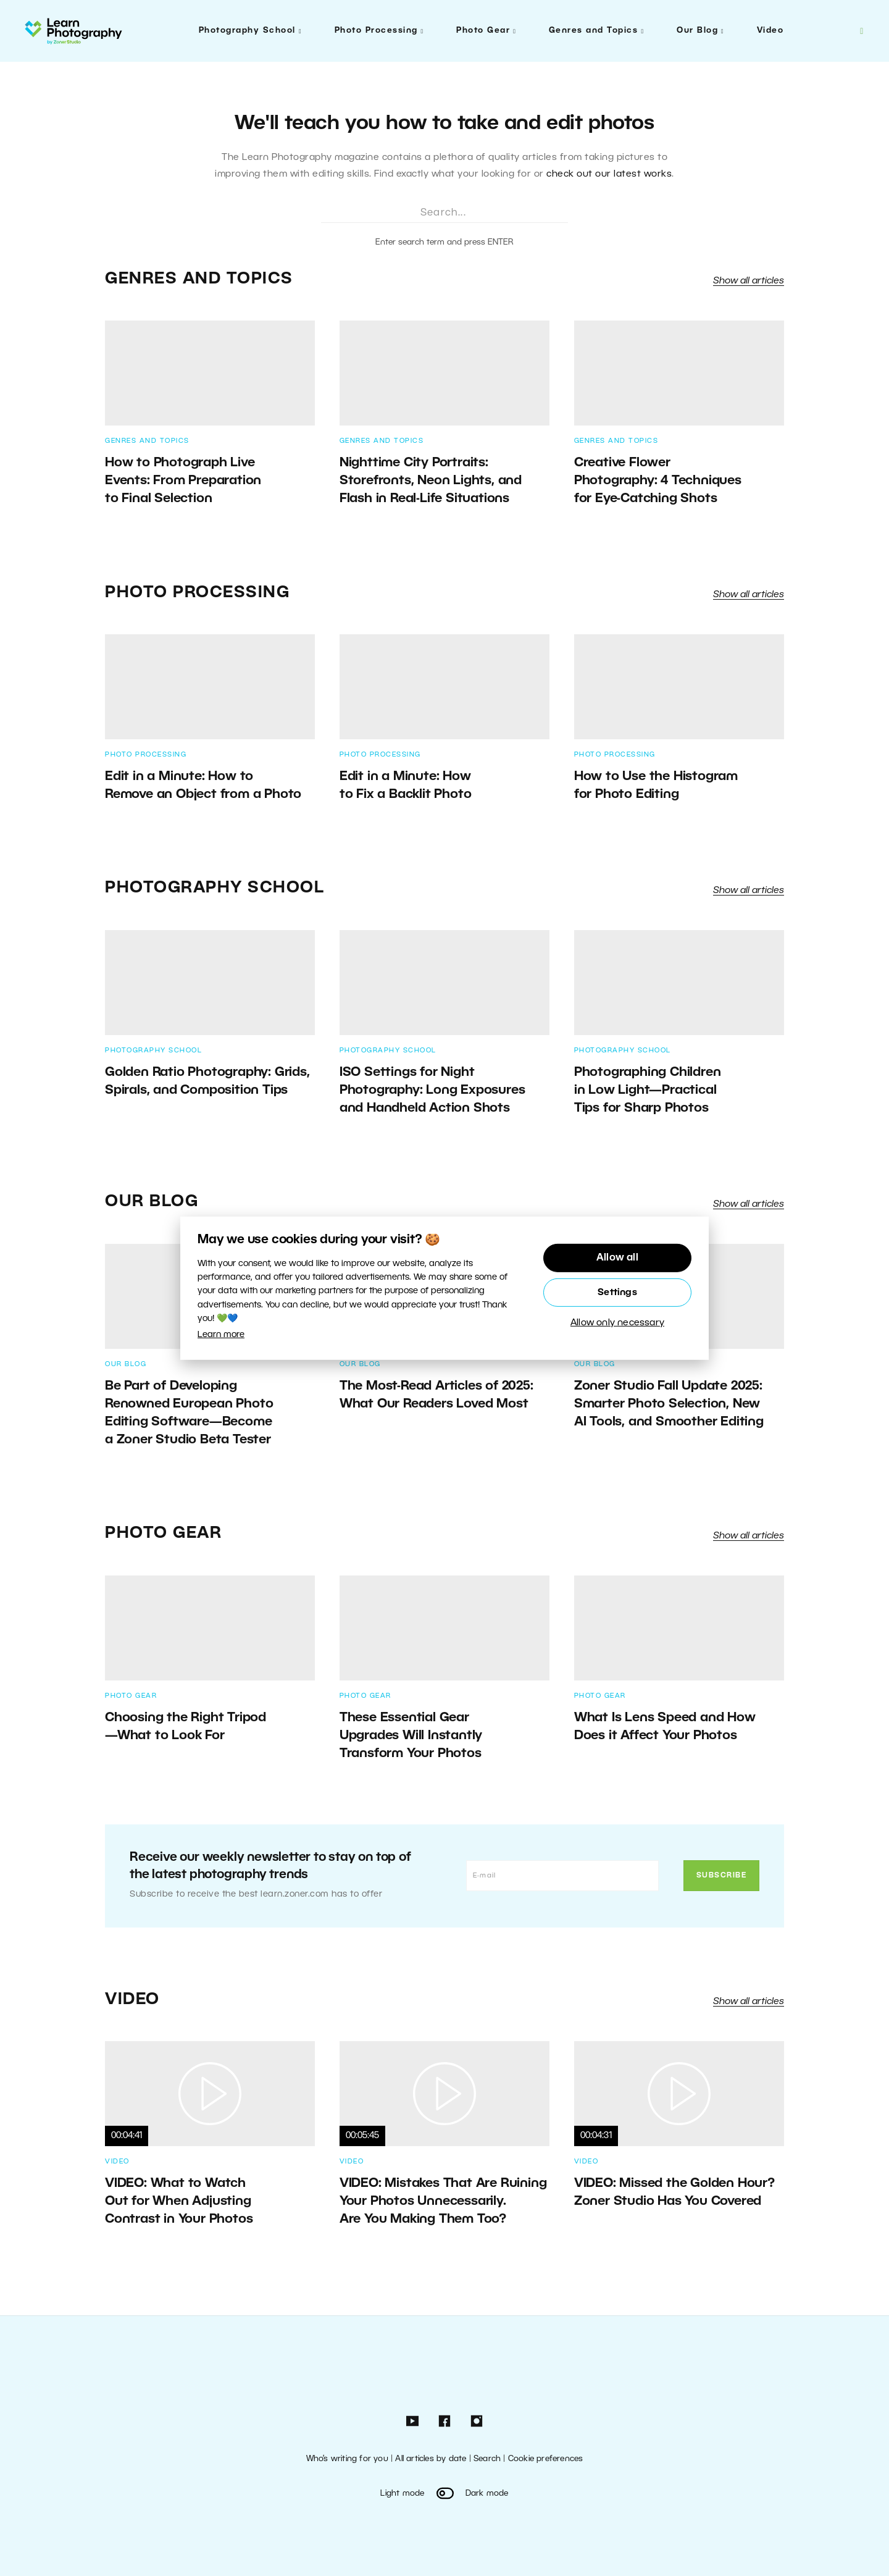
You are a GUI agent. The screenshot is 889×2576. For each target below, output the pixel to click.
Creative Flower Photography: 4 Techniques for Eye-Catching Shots (657, 481)
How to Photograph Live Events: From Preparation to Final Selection (183, 481)
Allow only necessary (617, 1323)
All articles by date (430, 2459)
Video (770, 30)
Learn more (221, 1335)
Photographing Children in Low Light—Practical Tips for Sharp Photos (647, 1090)
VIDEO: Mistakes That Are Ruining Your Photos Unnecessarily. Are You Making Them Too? (443, 2201)
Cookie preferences (545, 2459)
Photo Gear (483, 30)
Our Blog (697, 30)
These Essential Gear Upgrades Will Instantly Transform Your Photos (411, 1736)
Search (487, 2459)
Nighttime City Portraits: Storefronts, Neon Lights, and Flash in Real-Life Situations (431, 481)
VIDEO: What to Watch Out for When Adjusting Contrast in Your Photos (179, 2201)
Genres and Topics (593, 30)
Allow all (617, 1258)
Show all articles (748, 281)
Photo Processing (376, 30)
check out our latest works (609, 174)
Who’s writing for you (347, 2459)
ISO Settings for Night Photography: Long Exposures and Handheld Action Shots (432, 1090)
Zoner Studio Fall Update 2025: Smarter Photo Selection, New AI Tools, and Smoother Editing (669, 1404)
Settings (617, 1292)
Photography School (247, 30)
